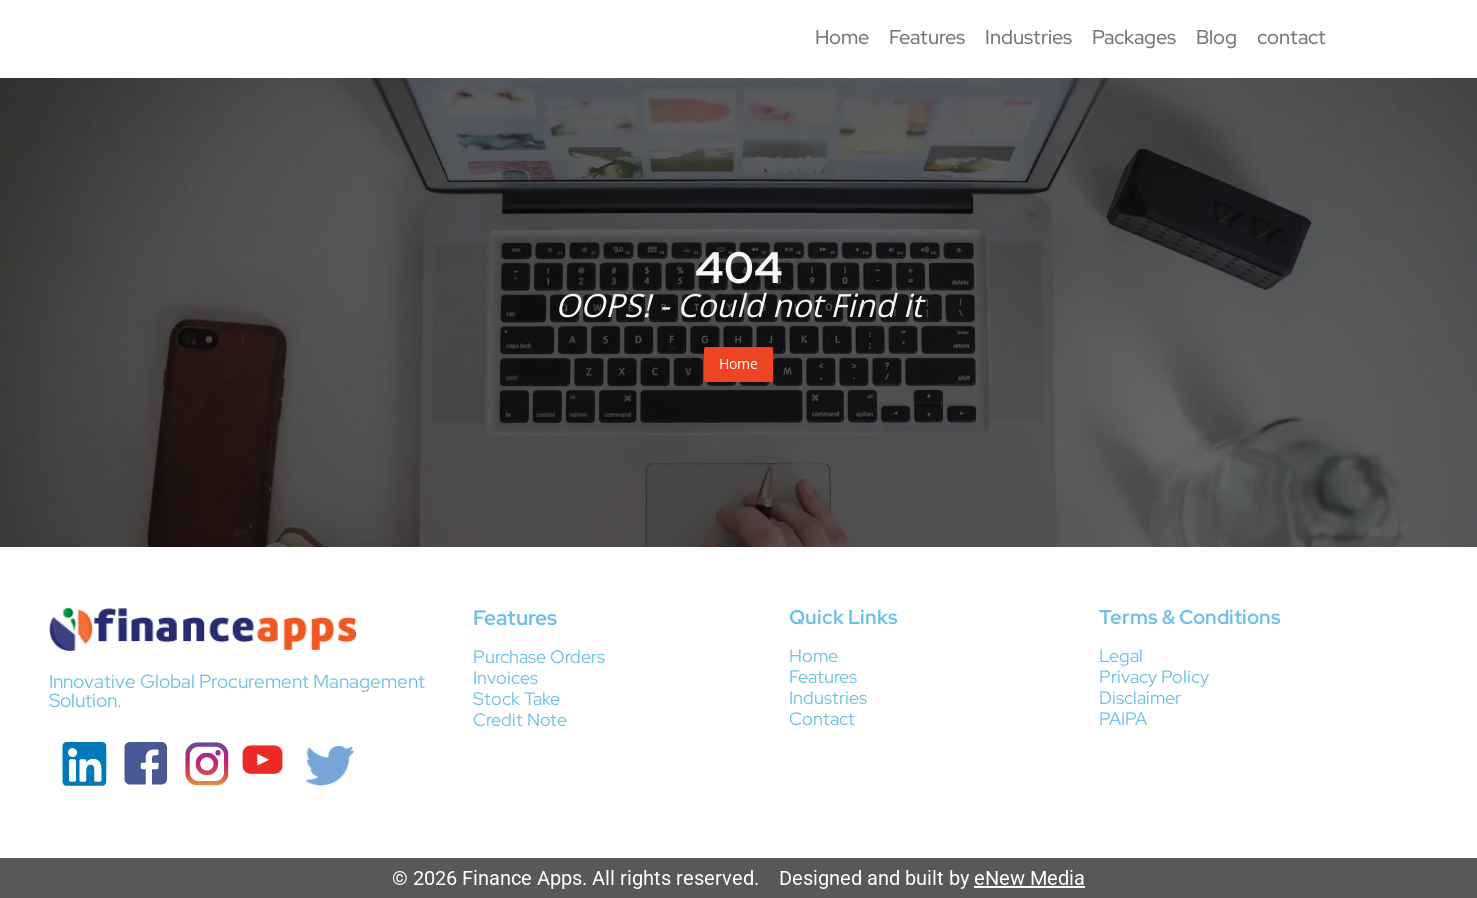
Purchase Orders (539, 656)
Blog (1216, 37)
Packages (1134, 37)
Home (842, 37)
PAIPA (1123, 718)
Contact (822, 718)
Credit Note (520, 719)
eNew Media (1029, 878)
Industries (1028, 37)
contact (1291, 37)
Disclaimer (1140, 697)
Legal (1121, 655)
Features (927, 37)
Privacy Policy (1154, 676)
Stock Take (516, 698)
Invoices (505, 677)
